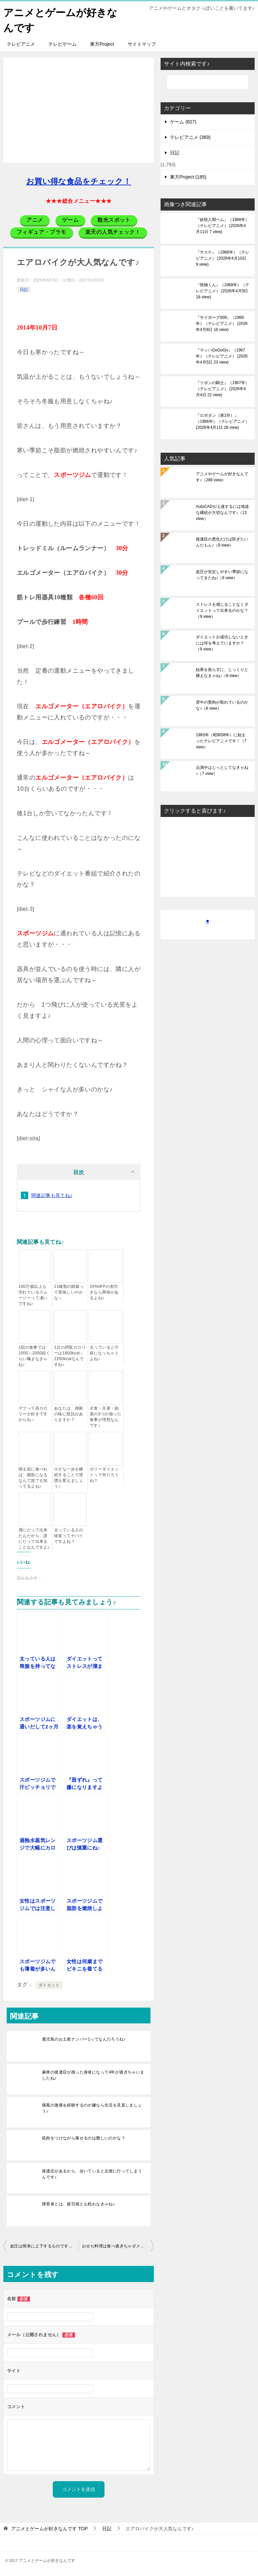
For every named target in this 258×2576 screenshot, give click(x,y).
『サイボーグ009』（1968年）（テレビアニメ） (222, 323)
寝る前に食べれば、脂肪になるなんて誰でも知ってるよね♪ (33, 1477)
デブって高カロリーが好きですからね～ (33, 1414)
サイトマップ (142, 43)
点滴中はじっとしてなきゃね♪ (222, 770)
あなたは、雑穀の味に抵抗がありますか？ (68, 1414)
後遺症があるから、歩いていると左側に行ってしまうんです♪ (92, 2174)
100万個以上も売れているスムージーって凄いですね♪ (33, 1295)
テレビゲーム (62, 43)
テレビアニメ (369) (190, 137)
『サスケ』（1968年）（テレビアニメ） (222, 258)
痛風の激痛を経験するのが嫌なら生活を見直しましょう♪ (92, 2108)
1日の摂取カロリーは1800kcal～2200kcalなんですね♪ (70, 1356)
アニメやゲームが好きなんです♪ (222, 476)
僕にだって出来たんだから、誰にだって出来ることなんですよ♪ (34, 1538)
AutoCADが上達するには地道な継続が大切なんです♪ (222, 512)
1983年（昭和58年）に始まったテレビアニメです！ (221, 740)
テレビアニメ (21, 43)
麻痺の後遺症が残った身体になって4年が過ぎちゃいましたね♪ (93, 2075)
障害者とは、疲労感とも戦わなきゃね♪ (78, 2204)
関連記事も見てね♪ (52, 1195)
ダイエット (49, 1985)
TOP (49, 2528)
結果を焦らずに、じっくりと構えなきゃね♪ (222, 672)
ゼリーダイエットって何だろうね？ (104, 1474)
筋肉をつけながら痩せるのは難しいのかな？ (83, 2138)
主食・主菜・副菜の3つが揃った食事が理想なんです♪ (105, 1416)
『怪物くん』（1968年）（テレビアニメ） (222, 290)
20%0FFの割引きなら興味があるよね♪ (104, 1292)
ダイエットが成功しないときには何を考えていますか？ (222, 642)
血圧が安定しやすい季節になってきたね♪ (222, 574)
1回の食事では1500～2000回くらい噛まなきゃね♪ (34, 1356)
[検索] (207, 81)
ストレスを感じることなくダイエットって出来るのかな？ (222, 610)
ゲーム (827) (183, 121)
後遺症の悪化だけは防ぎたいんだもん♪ (222, 541)
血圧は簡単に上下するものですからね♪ (44, 2246)
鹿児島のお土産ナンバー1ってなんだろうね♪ (84, 2039)
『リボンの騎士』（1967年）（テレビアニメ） (222, 388)
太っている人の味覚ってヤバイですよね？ (68, 1535)
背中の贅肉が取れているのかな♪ (222, 705)
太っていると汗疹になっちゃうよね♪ (104, 1353)
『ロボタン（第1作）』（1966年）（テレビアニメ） (222, 421)
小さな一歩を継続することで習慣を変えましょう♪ (68, 1477)
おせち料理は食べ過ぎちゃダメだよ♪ (116, 2246)
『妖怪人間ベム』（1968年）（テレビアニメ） (222, 225)
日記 (24, 289)
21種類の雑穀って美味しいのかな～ (69, 1292)
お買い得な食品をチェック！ (78, 181)
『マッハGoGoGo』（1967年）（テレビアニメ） (222, 355)
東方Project (102, 43)
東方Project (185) (188, 176)
